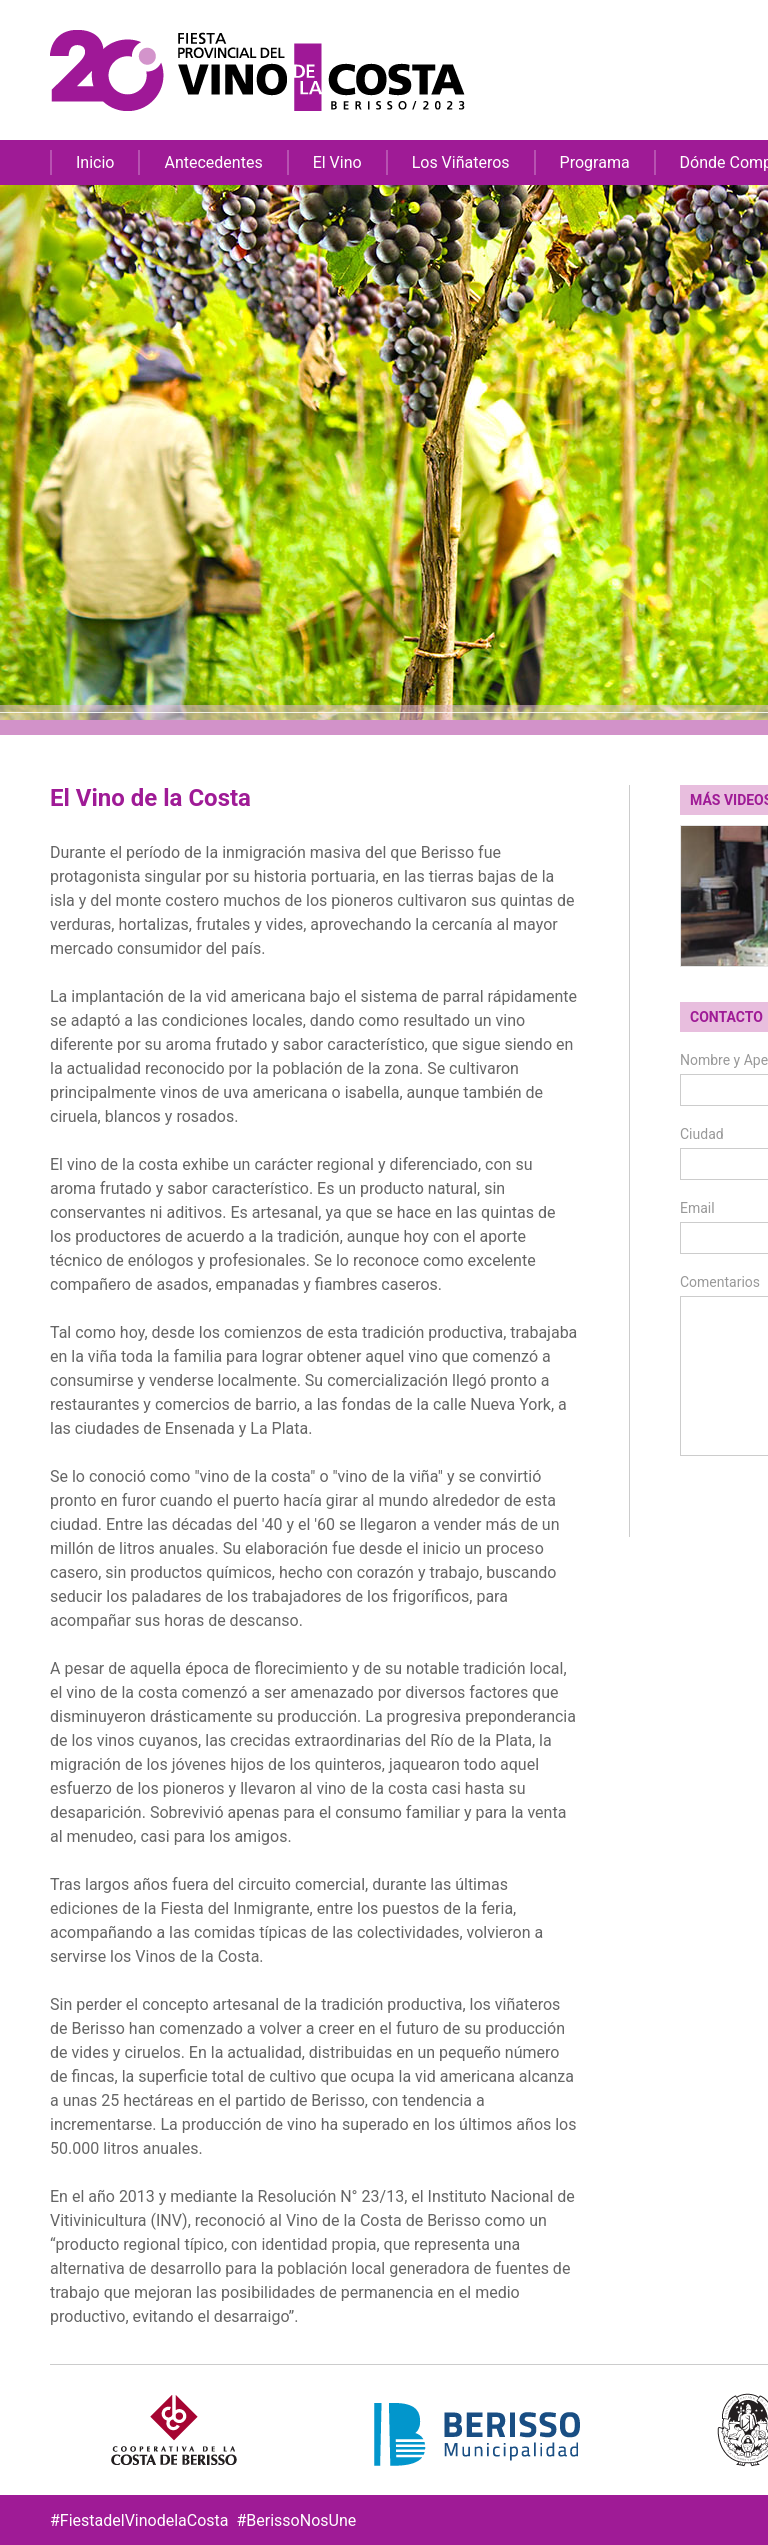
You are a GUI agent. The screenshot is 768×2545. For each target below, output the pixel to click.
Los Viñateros (461, 162)
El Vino (337, 162)
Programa (595, 162)
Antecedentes (213, 162)
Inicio (95, 162)
